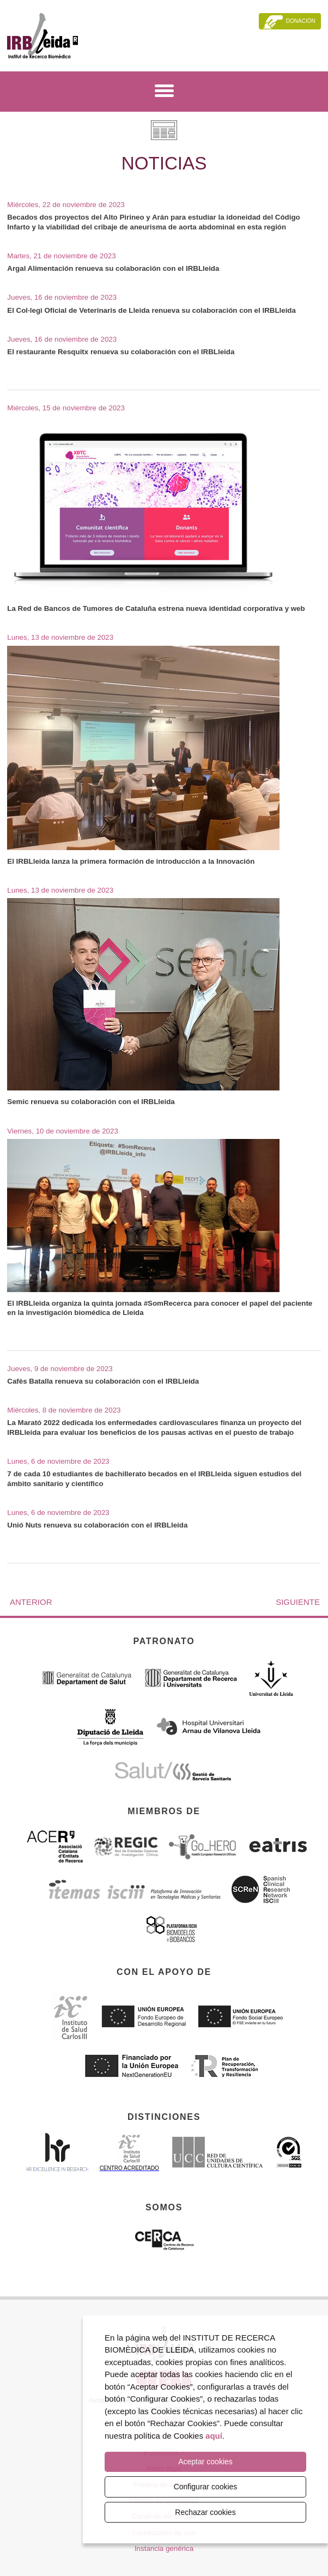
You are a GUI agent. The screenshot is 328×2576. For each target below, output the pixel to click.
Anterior (31, 1602)
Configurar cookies (206, 2486)
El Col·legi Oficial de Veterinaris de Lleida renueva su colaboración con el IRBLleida (151, 310)
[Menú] (164, 92)
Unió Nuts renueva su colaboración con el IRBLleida (97, 1525)
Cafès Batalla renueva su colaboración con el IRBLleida (103, 1381)
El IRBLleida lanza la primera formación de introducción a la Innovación (130, 861)
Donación (300, 21)
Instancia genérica (164, 2548)
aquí (213, 2435)
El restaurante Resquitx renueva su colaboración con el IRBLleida (120, 352)
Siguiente (298, 1602)
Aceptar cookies (205, 2462)
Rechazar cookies (205, 2512)
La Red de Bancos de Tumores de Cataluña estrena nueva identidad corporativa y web (156, 608)
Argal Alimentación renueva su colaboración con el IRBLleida (113, 268)
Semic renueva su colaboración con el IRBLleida (90, 1102)
